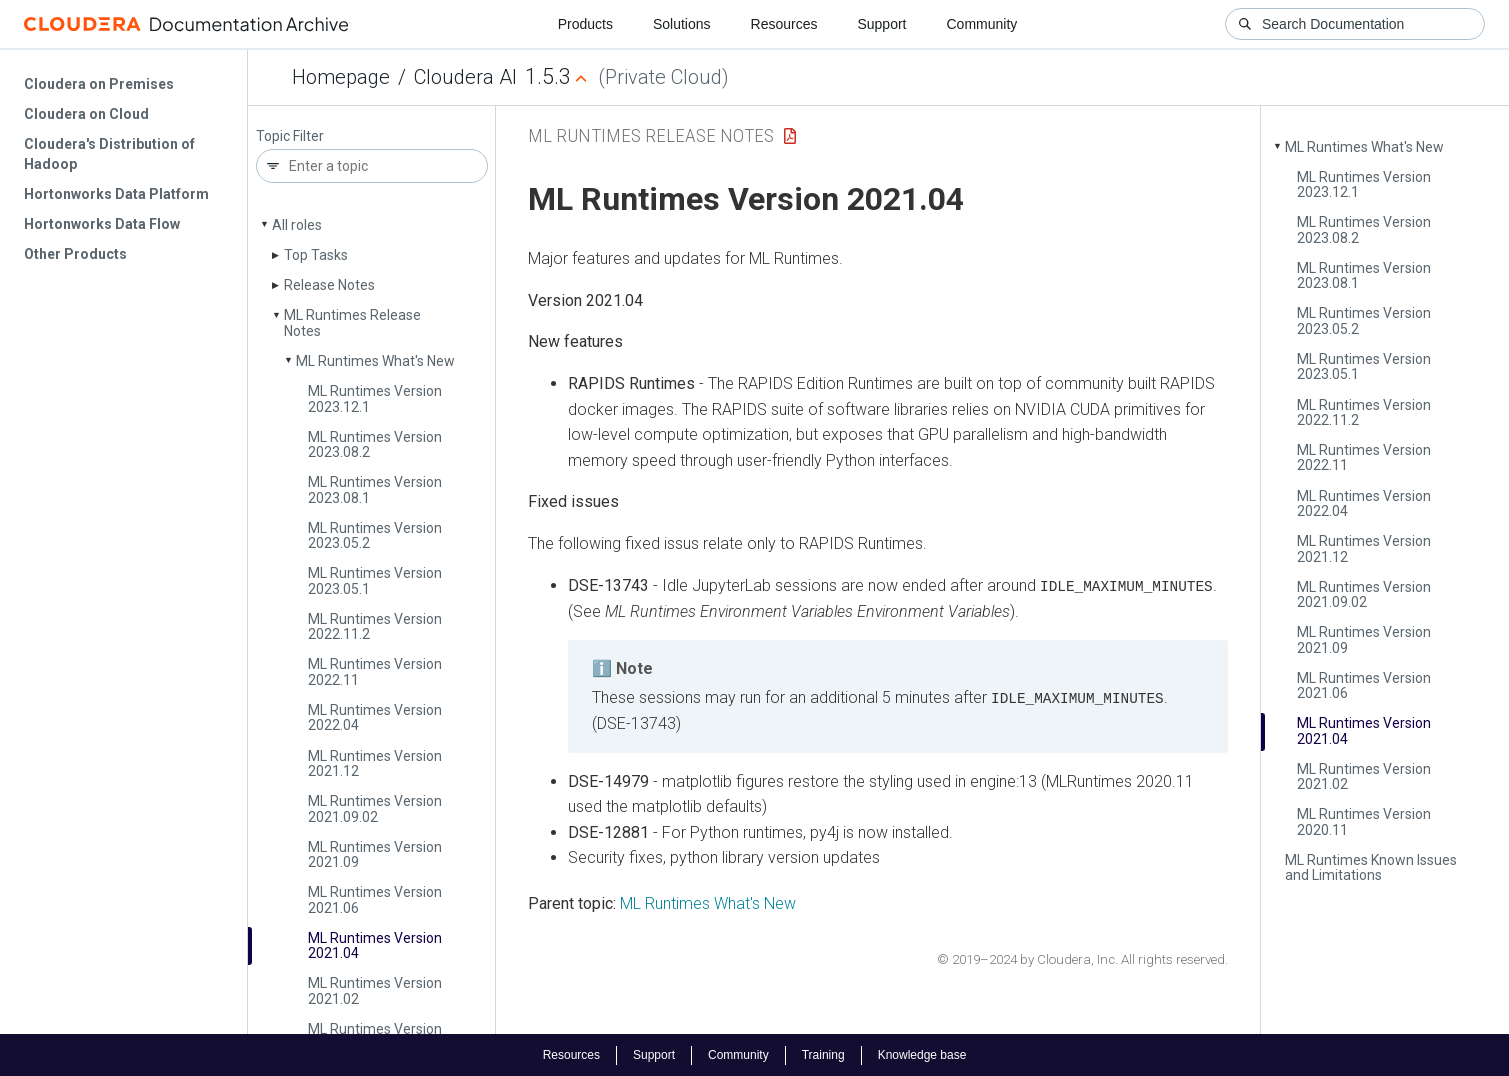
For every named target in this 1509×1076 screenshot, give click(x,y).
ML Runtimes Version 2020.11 (1364, 821)
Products (585, 24)
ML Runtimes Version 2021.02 (375, 990)
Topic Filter (290, 136)
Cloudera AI (465, 77)
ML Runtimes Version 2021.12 (375, 763)
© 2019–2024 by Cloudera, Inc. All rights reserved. (1082, 958)
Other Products (75, 254)
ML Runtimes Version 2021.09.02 (375, 808)
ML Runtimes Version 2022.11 (375, 671)
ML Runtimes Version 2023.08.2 (375, 444)
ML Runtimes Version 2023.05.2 (375, 535)
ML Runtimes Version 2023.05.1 (375, 580)
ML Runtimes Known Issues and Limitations (1371, 867)
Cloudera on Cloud (86, 114)
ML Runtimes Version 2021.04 (375, 945)
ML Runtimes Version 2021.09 (375, 854)
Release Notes (329, 285)
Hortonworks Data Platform (116, 194)
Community (982, 24)
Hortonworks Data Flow (102, 224)
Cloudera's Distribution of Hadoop (109, 154)
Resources (784, 24)
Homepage (341, 77)
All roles (297, 225)
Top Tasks (316, 255)
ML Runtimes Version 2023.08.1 (375, 489)
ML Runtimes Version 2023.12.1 (375, 398)
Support (881, 24)
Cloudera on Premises (99, 84)
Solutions (682, 24)
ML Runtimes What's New (375, 361)
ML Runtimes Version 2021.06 (375, 899)
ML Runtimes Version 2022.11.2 (375, 626)
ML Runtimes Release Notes (352, 322)
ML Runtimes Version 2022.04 (375, 717)
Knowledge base (922, 1054)
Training (823, 1054)
